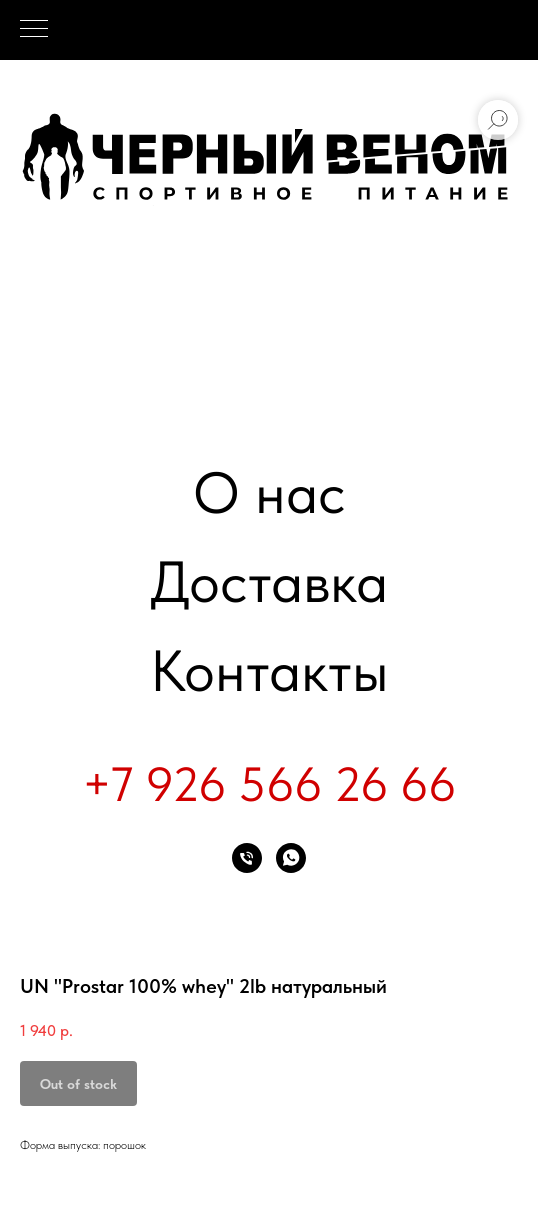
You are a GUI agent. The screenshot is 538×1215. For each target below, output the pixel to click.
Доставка (269, 581)
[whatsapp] (291, 858)
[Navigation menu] (34, 30)
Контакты (269, 670)
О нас (269, 492)
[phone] (247, 858)
